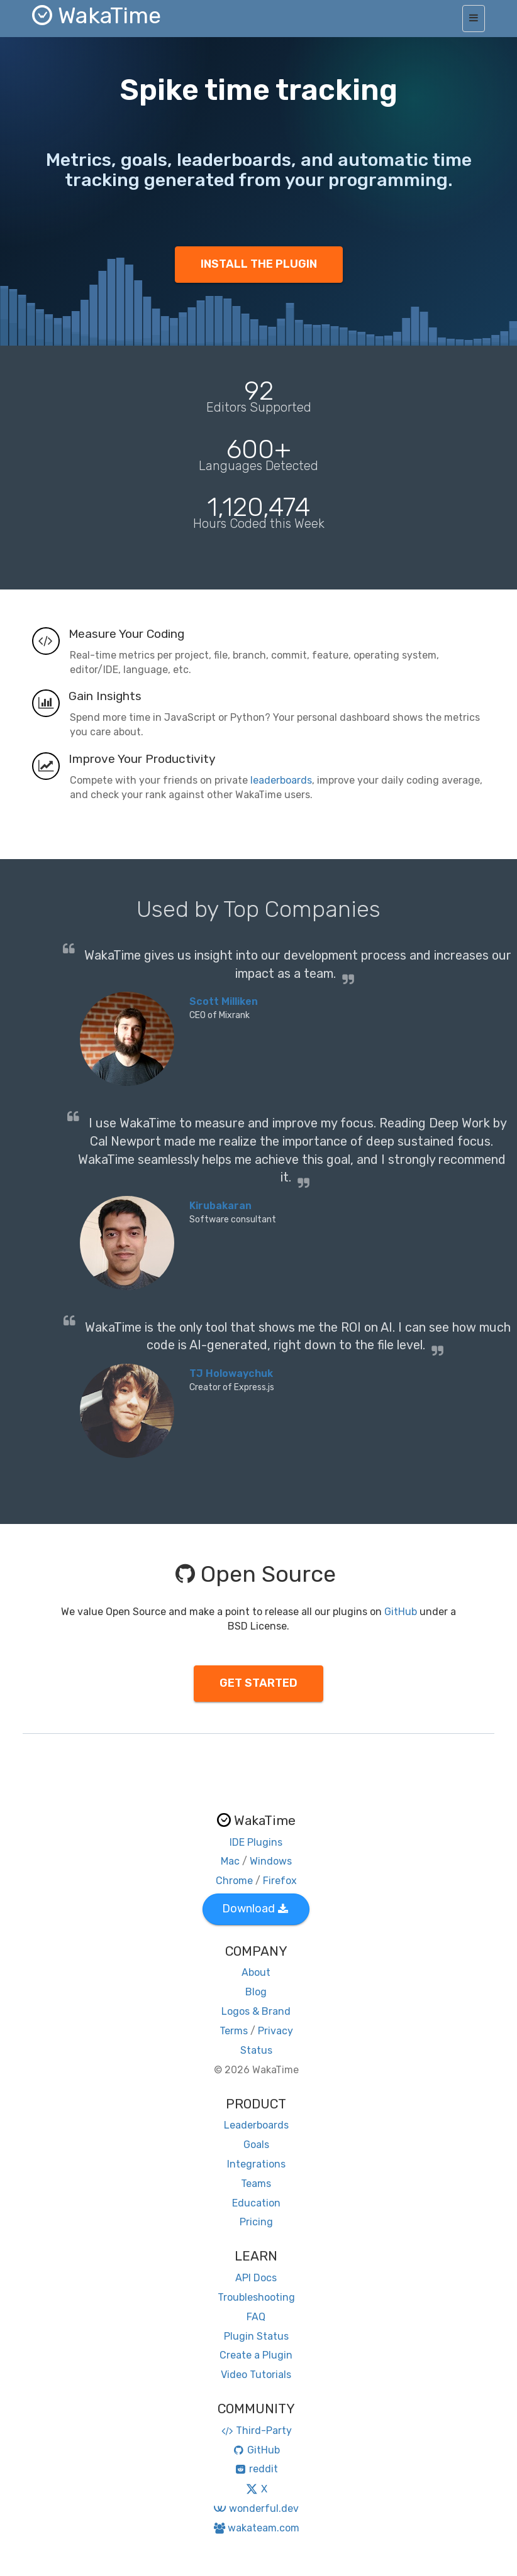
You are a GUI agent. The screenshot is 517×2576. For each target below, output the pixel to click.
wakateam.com (256, 2528)
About (256, 1972)
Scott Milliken (223, 1001)
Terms (234, 2031)
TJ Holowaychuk (231, 1373)
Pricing (256, 2222)
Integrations (256, 2164)
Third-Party (256, 2430)
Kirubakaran (220, 1206)
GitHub (400, 1612)
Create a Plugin (256, 2355)
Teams (256, 2184)
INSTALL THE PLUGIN (259, 264)
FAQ (256, 2317)
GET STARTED (258, 1683)
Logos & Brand (256, 2011)
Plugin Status (256, 2336)
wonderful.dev (255, 2508)
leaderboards (281, 780)
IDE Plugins (256, 1842)
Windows (271, 1861)
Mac (230, 1861)
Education (256, 2203)
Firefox (280, 1881)
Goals (256, 2145)
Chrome (234, 1881)
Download (255, 1909)
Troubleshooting (256, 2297)
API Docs (256, 2278)
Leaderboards (256, 2125)
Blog (256, 1992)
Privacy (275, 2031)
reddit (256, 2469)
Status (256, 2050)
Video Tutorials (256, 2375)
